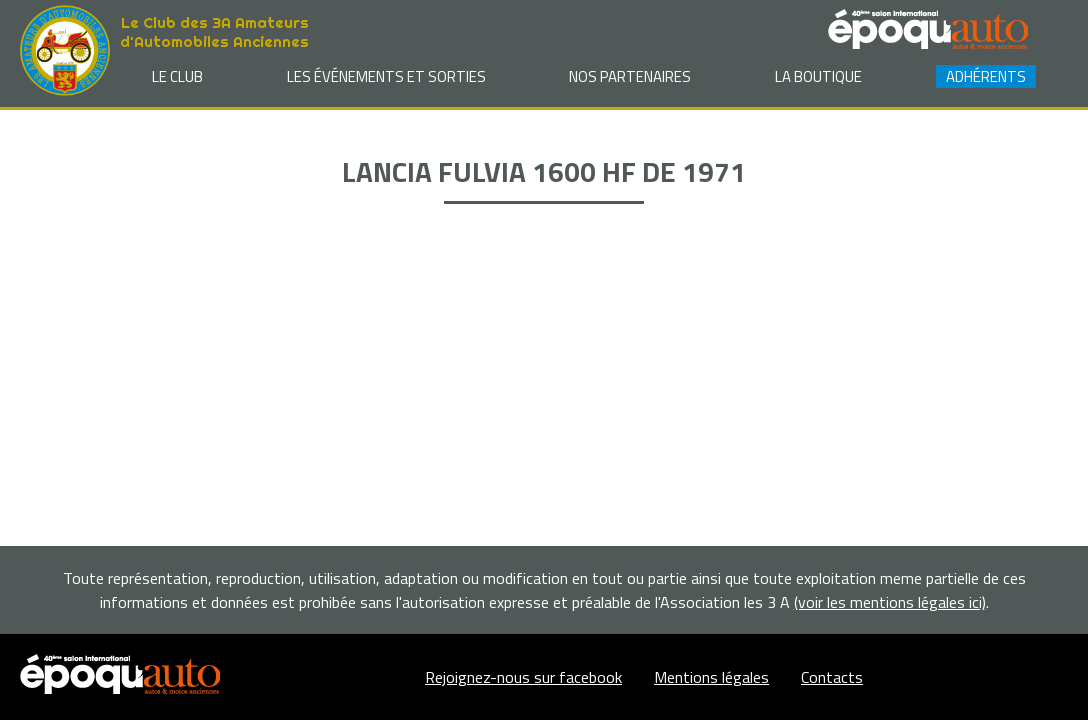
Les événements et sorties (386, 76)
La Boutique (818, 76)
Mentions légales (711, 677)
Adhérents (986, 76)
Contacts (832, 677)
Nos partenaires (630, 76)
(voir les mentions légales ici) (890, 602)
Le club (177, 76)
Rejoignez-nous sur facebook (523, 677)
